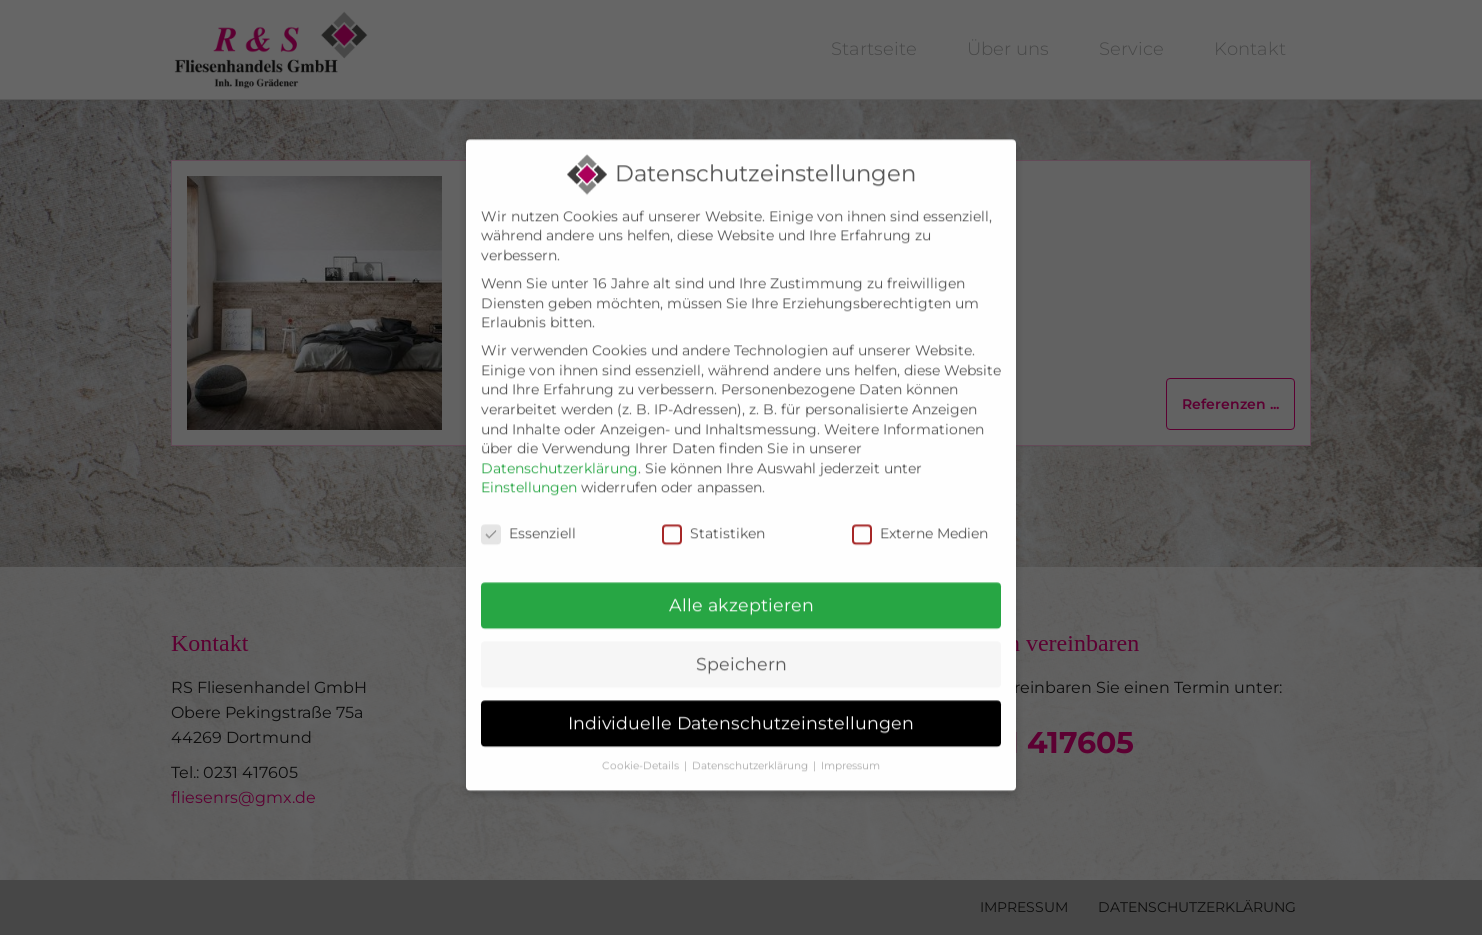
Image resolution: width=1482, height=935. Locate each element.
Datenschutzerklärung (559, 432)
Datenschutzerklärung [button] (750, 729)
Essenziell (528, 497)
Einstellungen (529, 452)
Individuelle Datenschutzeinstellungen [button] (741, 686)
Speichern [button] (741, 627)
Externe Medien (920, 497)
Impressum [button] (850, 729)
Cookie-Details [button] (640, 729)
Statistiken (713, 497)
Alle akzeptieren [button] (741, 568)
